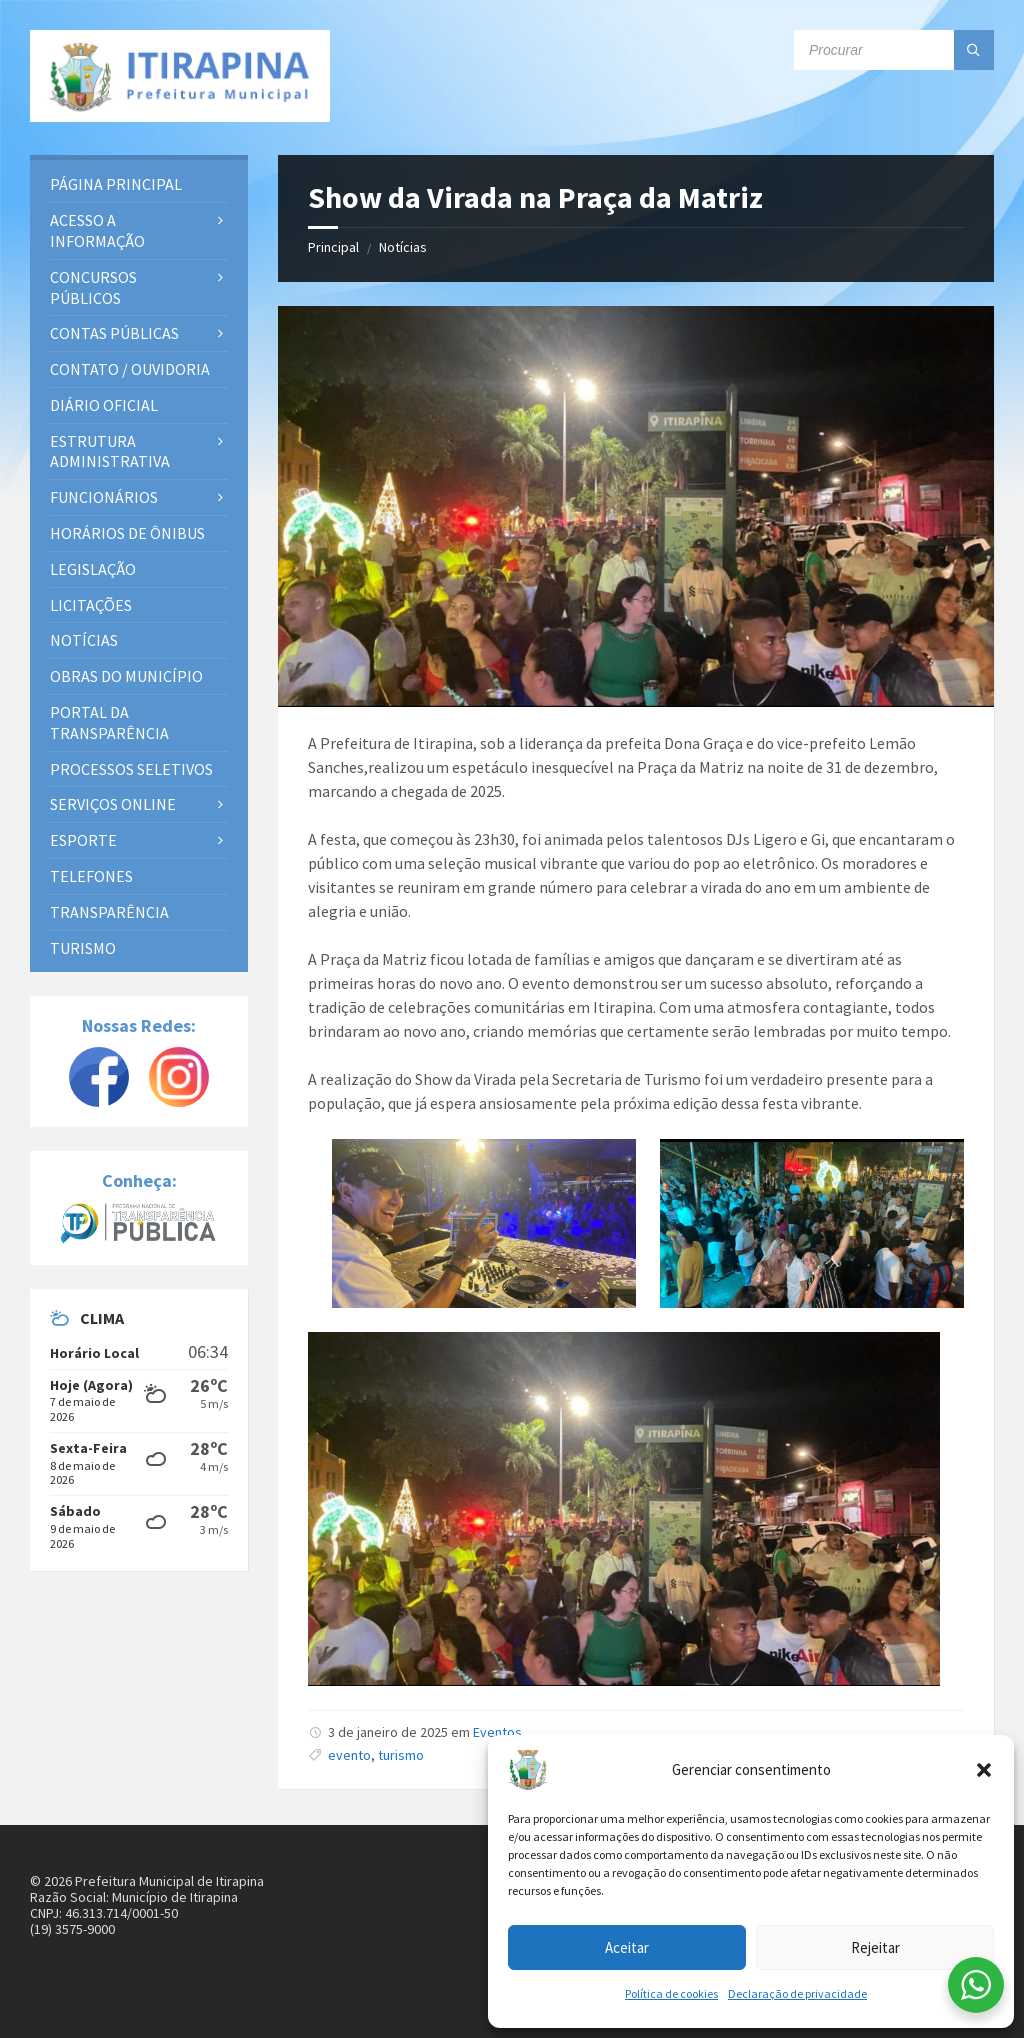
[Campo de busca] (894, 50)
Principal (333, 247)
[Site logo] (180, 76)
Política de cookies (671, 1993)
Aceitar (627, 1947)
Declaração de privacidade (797, 1993)
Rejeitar (875, 1947)
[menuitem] (139, 184)
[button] (984, 1770)
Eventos (497, 1732)
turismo (401, 1755)
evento (349, 1755)
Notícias (403, 247)
